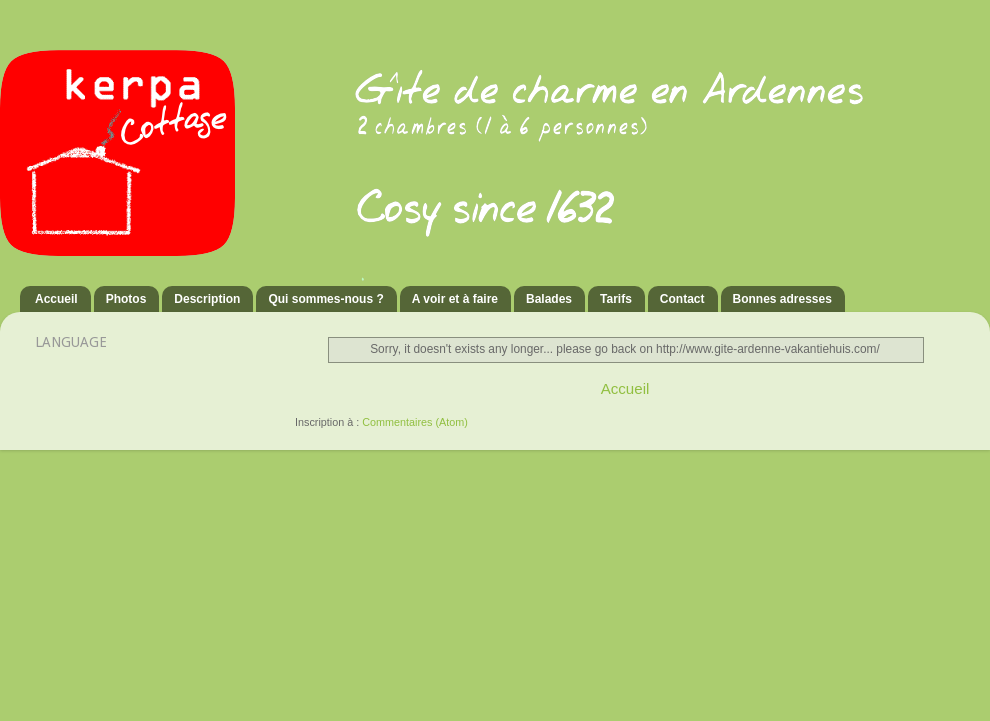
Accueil (56, 299)
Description (207, 299)
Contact (682, 299)
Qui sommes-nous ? (325, 299)
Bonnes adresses (782, 299)
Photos (126, 299)
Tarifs (616, 299)
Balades (549, 299)
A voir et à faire (455, 299)
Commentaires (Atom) (415, 422)
